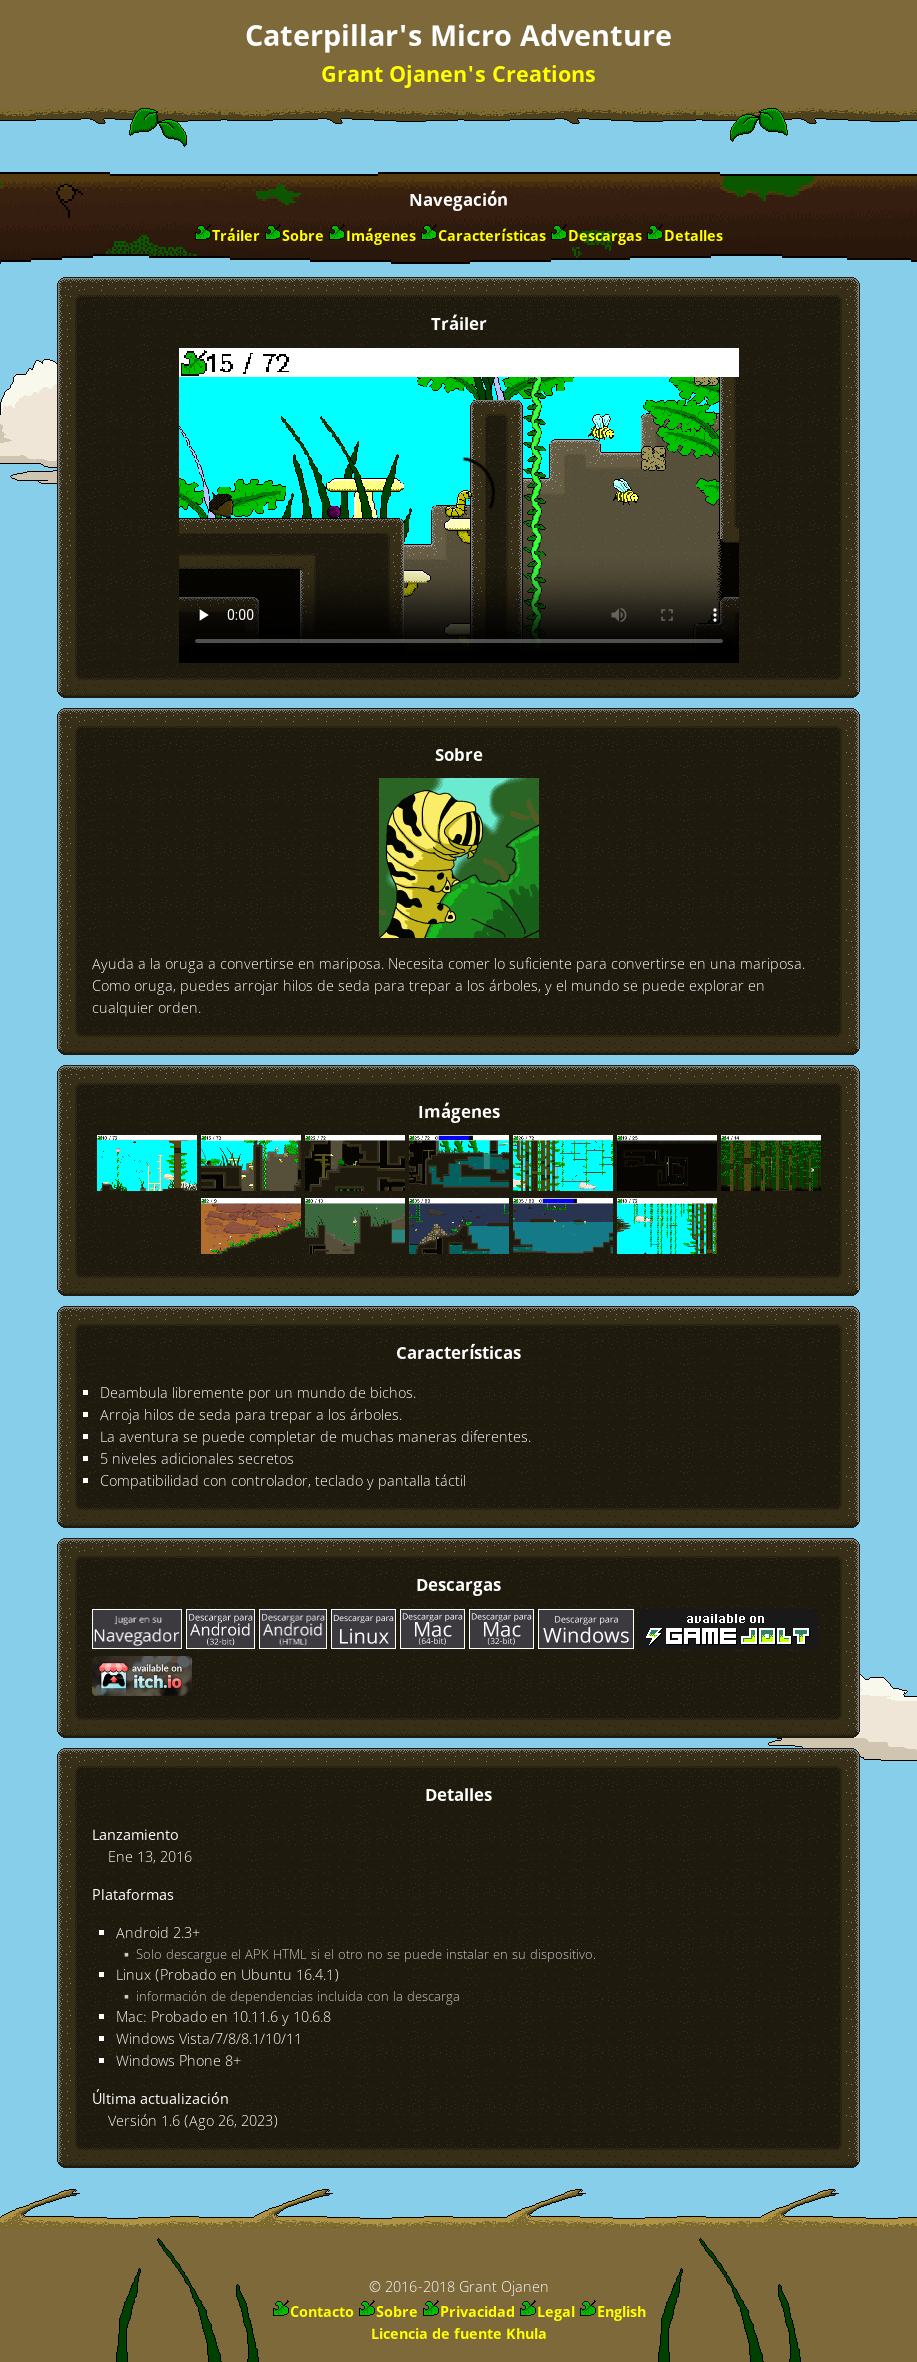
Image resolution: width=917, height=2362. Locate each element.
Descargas (605, 237)
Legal (556, 2313)
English (621, 2313)
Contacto (322, 2313)
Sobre (303, 237)
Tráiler (236, 237)
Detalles (693, 237)
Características (492, 237)
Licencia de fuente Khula (459, 2335)
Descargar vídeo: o (459, 505)
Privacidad (477, 2313)
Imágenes (381, 237)
